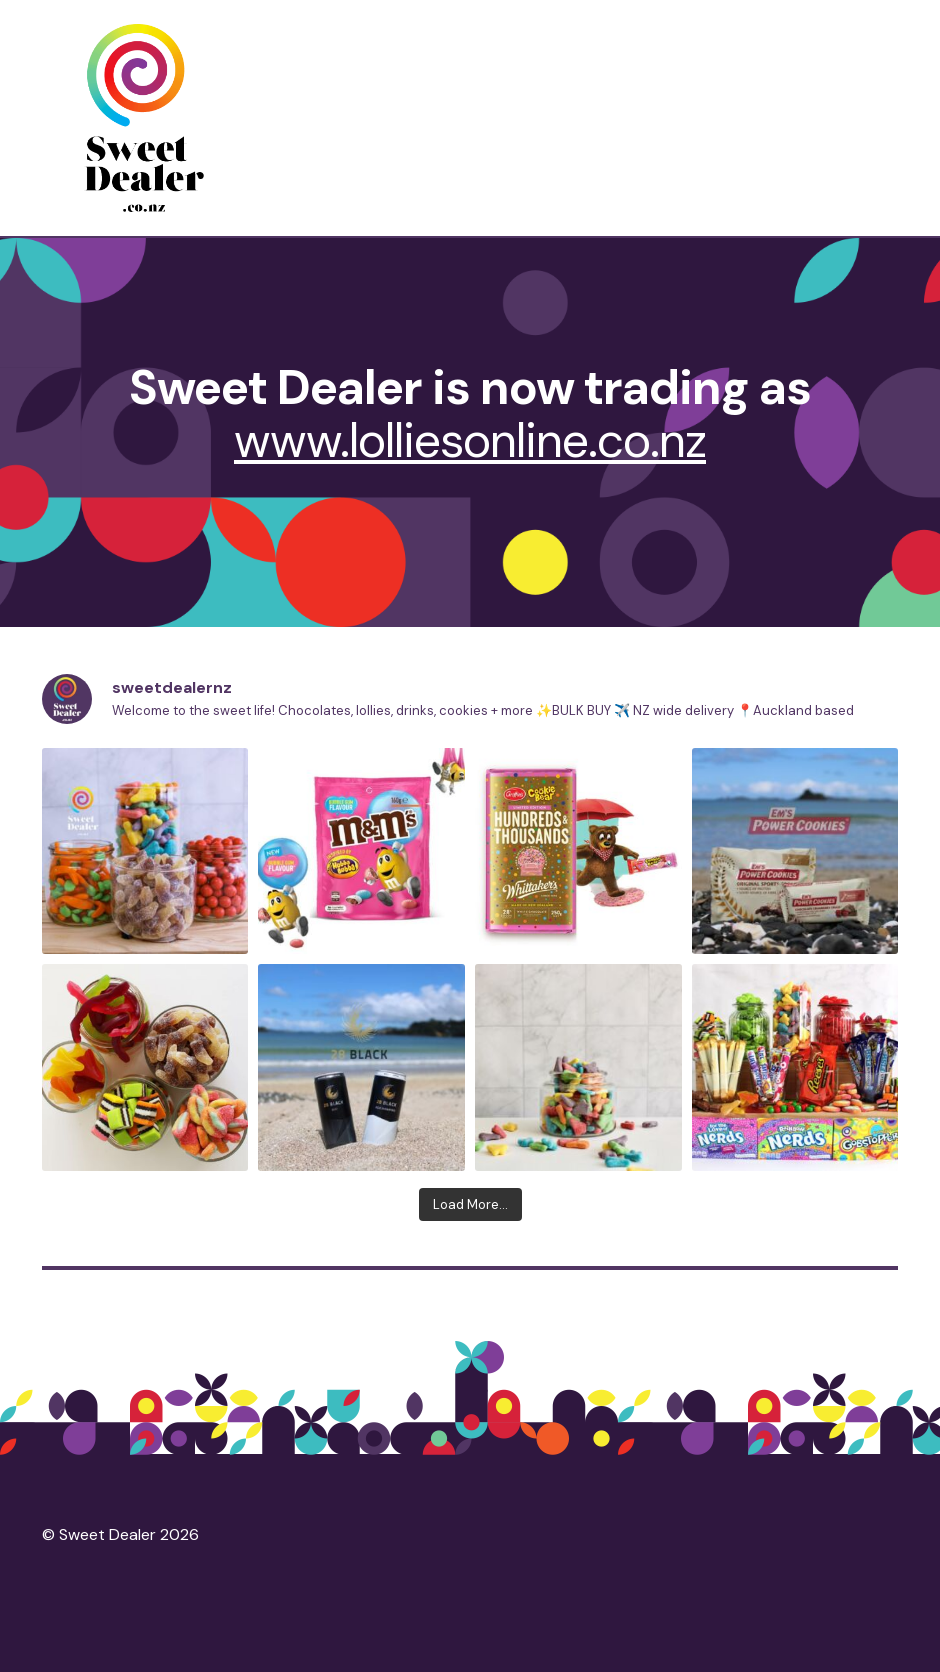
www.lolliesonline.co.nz (470, 440)
